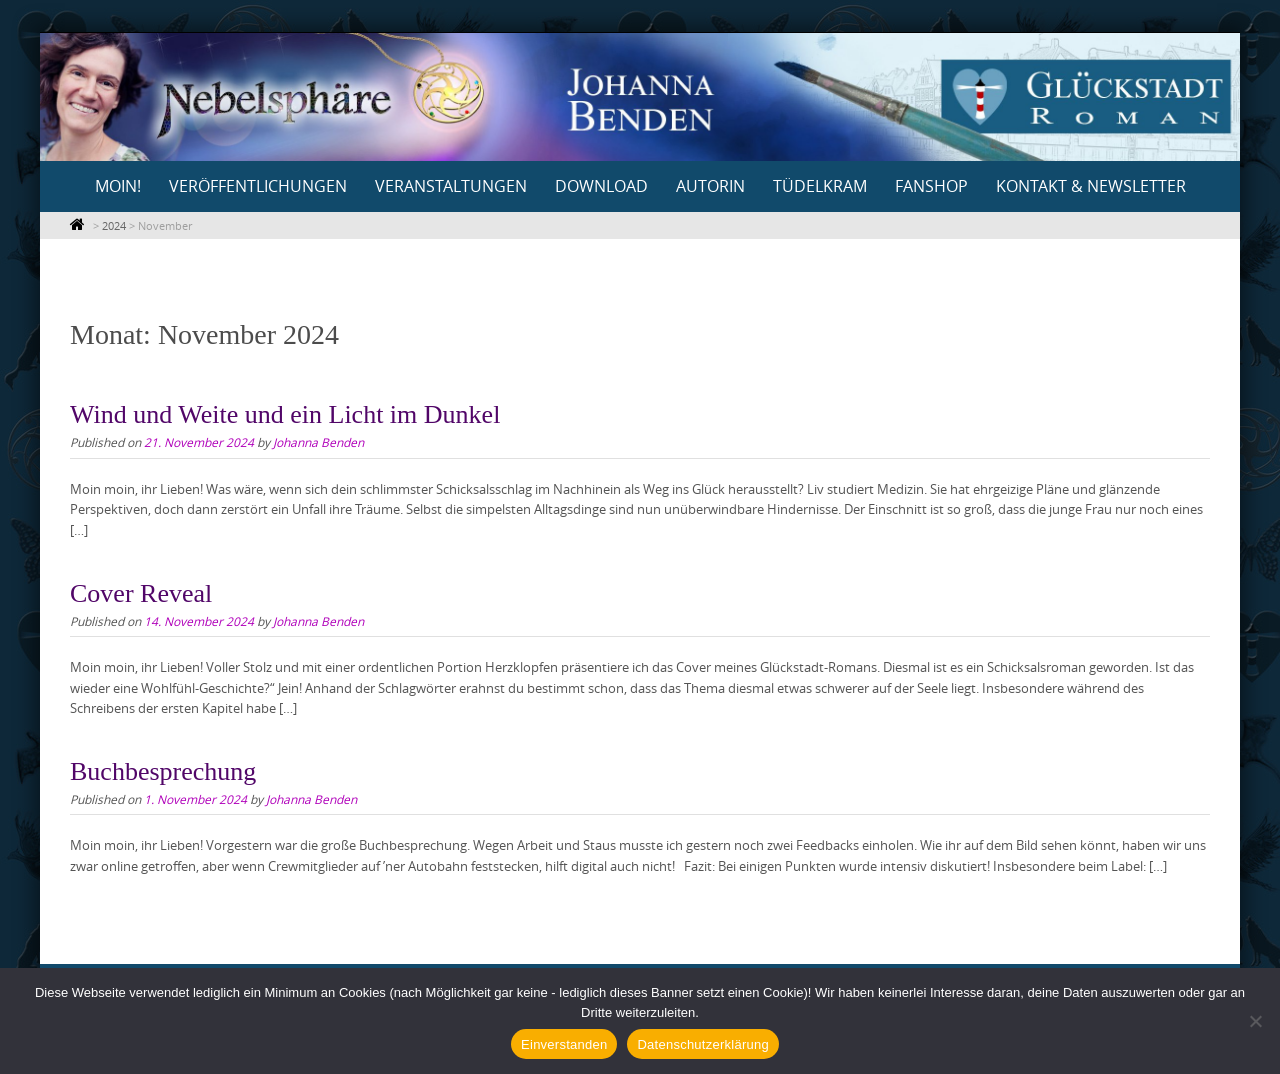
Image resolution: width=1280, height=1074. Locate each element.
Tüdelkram (820, 186)
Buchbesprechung (163, 771)
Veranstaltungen (451, 186)
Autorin (710, 186)
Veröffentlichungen (258, 186)
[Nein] (1255, 1021)
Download (601, 186)
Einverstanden (564, 1044)
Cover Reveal (141, 593)
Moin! (118, 186)
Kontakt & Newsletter (1091, 186)
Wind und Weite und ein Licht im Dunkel (285, 414)
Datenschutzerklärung (702, 1044)
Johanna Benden (318, 442)
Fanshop (931, 186)
